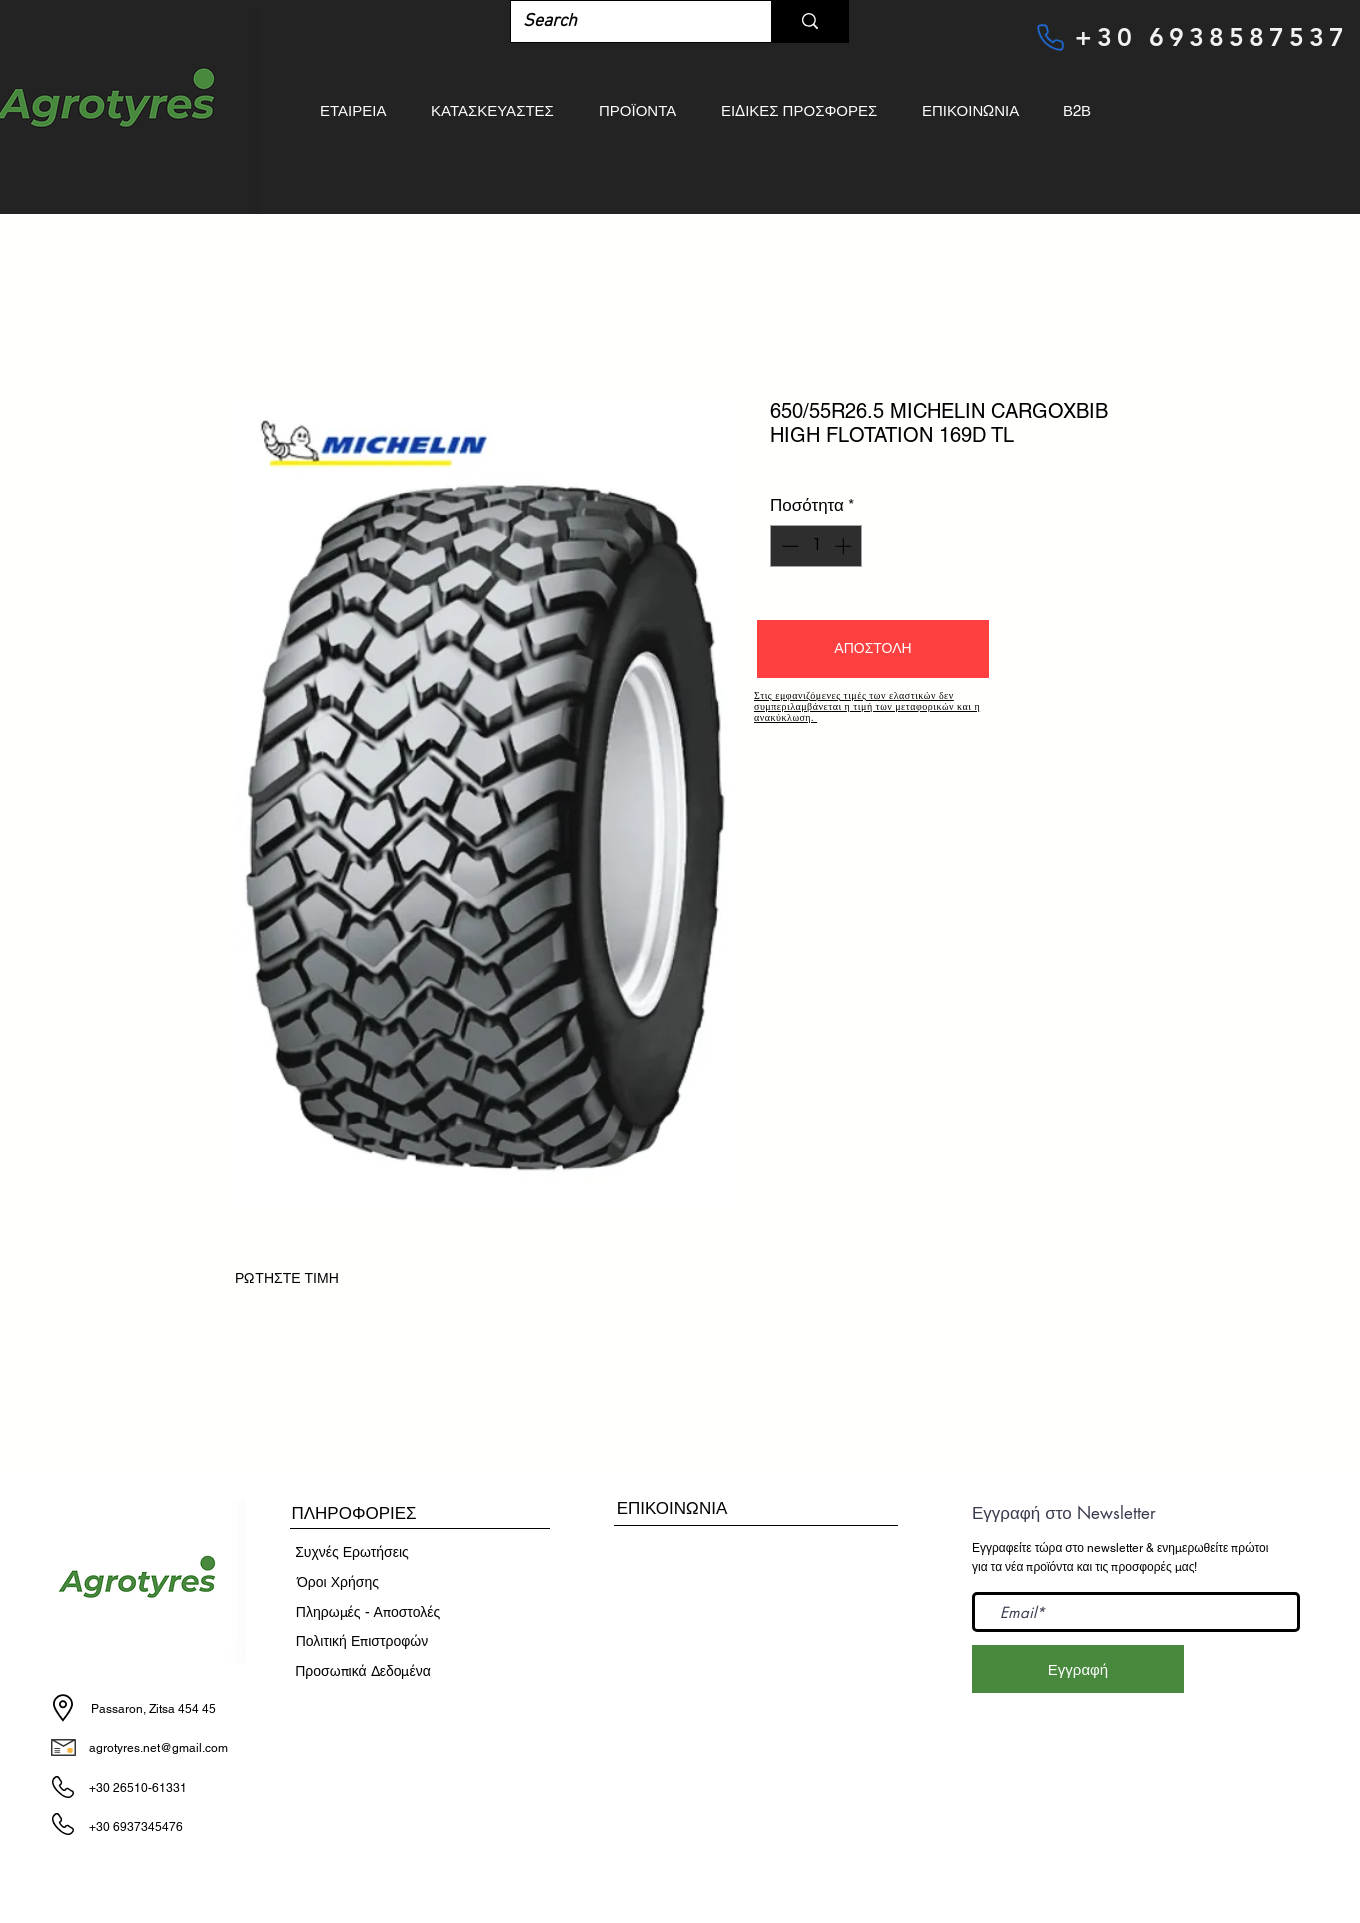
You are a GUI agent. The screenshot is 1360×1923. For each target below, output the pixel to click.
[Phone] (1050, 37)
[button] (873, 649)
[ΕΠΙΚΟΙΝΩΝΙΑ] (672, 1508)
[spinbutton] (816, 546)
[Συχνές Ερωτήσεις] (352, 1553)
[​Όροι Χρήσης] (338, 1583)
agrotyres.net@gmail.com (158, 1748)
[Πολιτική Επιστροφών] (362, 1642)
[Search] (626, 21)
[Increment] (845, 546)
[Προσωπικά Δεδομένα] (363, 1672)
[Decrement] (788, 546)
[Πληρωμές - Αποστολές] (368, 1613)
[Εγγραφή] (1078, 1669)
